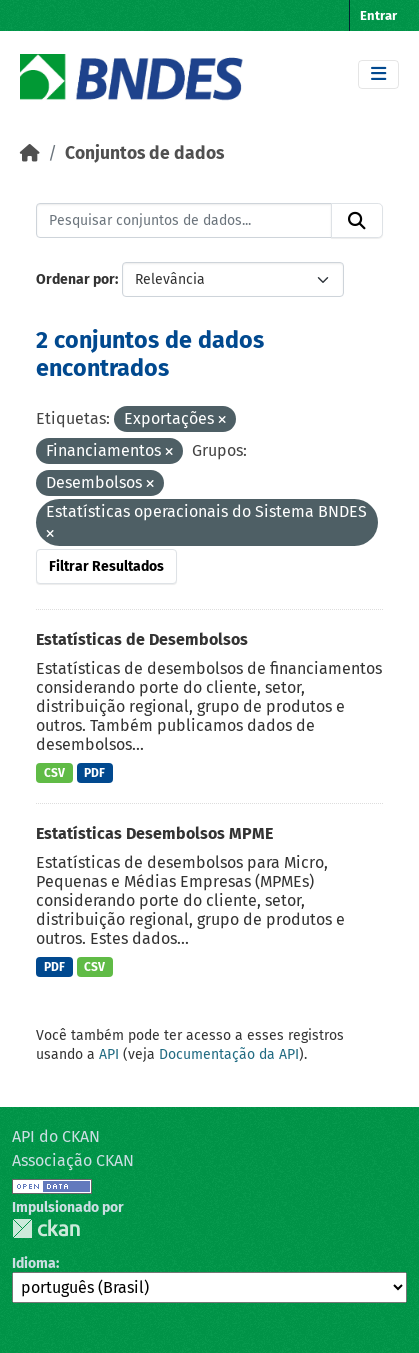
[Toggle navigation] (378, 74)
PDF (94, 773)
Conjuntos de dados (144, 153)
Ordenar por (75, 279)
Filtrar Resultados (106, 566)
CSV (54, 773)
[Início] (30, 153)
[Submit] (357, 221)
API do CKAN (56, 1136)
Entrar (378, 15)
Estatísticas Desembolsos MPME (154, 833)
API (109, 1054)
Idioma (34, 1263)
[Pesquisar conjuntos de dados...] (184, 221)
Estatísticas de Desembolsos (142, 639)
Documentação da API (229, 1054)
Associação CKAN (73, 1160)
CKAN (46, 1228)
